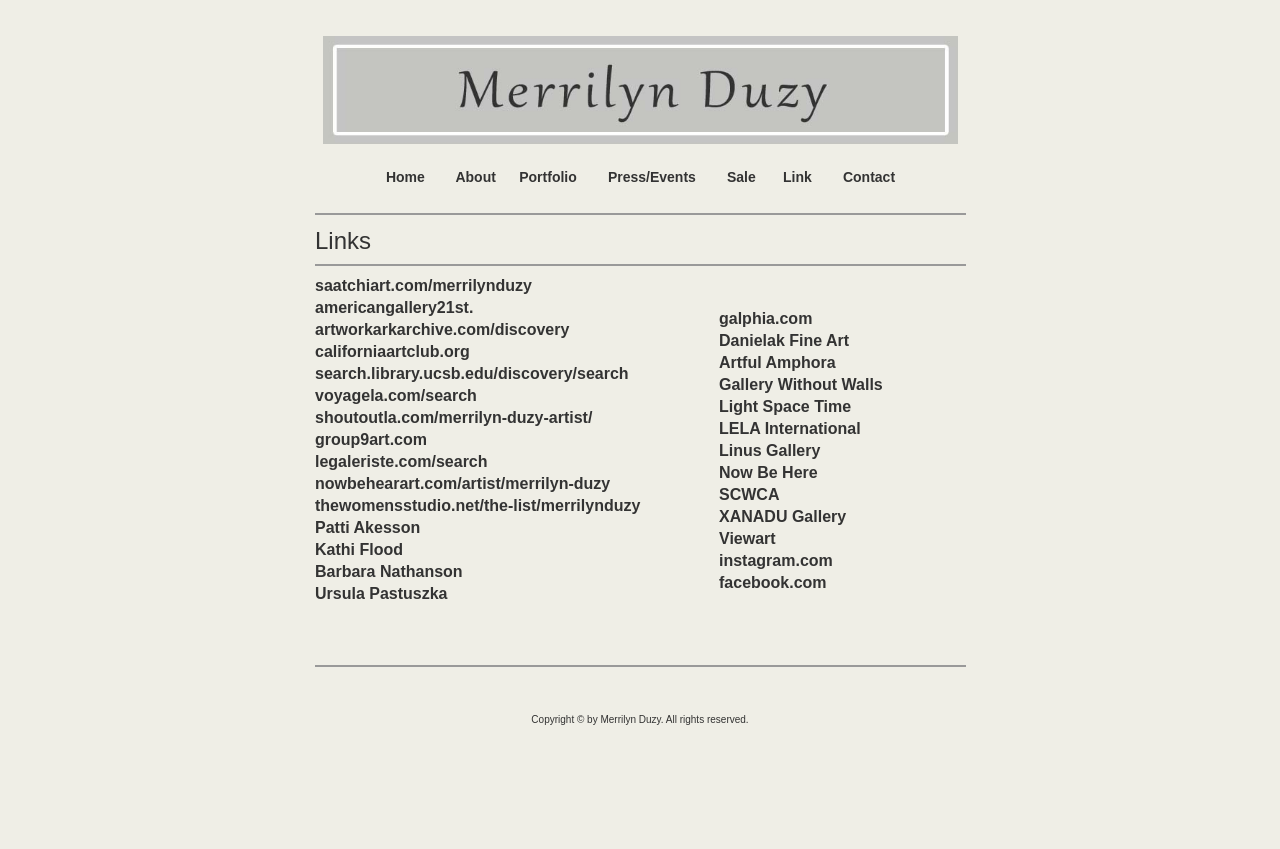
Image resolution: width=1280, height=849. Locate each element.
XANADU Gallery (782, 516)
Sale (741, 177)
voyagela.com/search (396, 395)
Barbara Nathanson (389, 571)
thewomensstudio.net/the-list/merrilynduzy (477, 505)
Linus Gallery (769, 450)
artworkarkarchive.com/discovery (442, 329)
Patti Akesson (367, 527)
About (475, 177)
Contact (869, 177)
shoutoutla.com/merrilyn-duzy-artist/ (453, 417)
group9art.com (371, 439)
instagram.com (776, 560)
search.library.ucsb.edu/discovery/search (472, 373)
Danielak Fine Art (784, 340)
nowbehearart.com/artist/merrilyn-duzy (462, 483)
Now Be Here (768, 472)
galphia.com (765, 318)
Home (405, 177)
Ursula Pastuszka (381, 593)
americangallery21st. (394, 307)
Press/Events (652, 177)
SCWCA (749, 494)
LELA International (790, 428)
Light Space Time (785, 406)
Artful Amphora (777, 362)
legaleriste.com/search (401, 461)
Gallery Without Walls (801, 384)
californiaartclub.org (392, 351)
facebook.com (773, 582)
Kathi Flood (359, 549)
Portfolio (548, 177)
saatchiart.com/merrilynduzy (423, 285)
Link (797, 177)
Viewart (747, 538)
